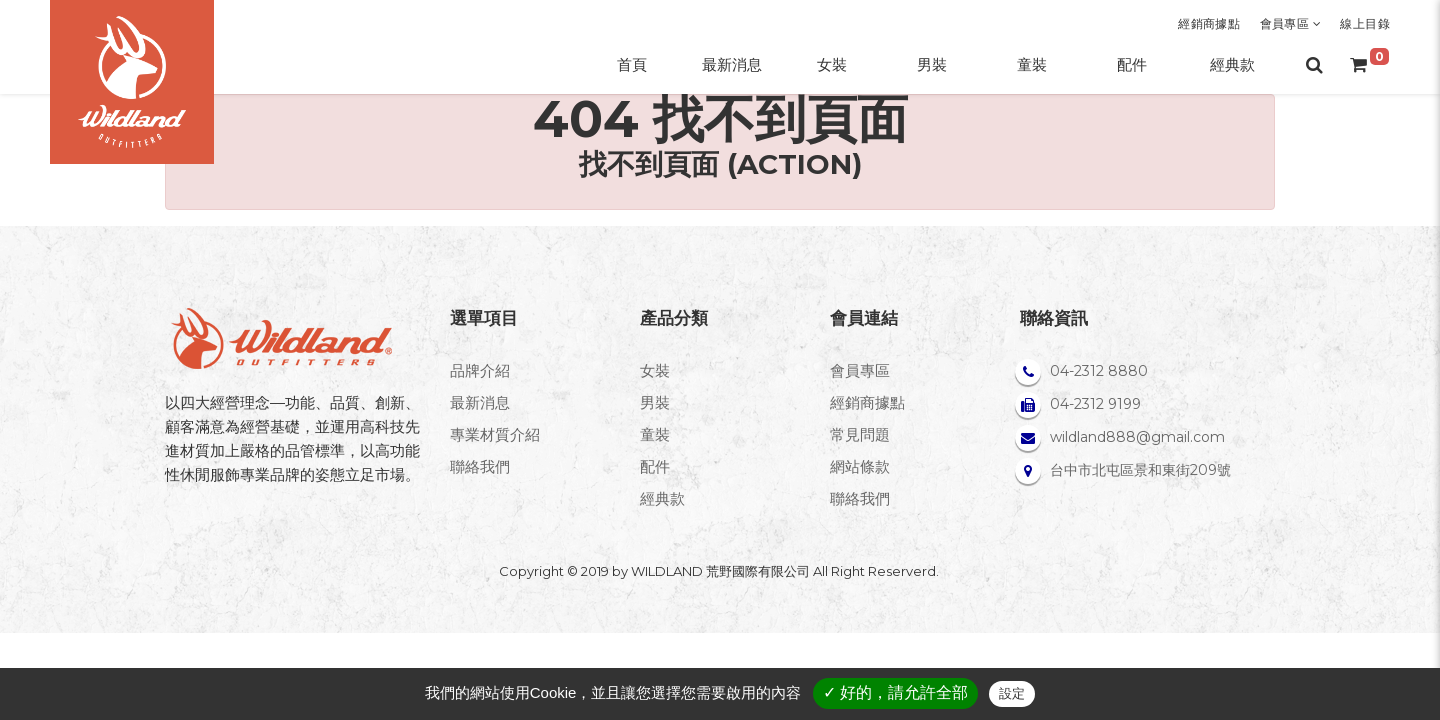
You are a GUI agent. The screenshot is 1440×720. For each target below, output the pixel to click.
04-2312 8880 (1099, 371)
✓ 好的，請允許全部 (895, 692)
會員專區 (1290, 23)
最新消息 (480, 402)
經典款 (662, 498)
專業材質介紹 (495, 434)
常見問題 (860, 434)
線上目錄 (1365, 23)
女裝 (655, 370)
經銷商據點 (1209, 23)
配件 (655, 466)
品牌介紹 (480, 370)
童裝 (655, 434)
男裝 (655, 402)
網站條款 (860, 466)
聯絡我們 (480, 466)
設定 (1012, 693)
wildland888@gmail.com (1137, 437)
